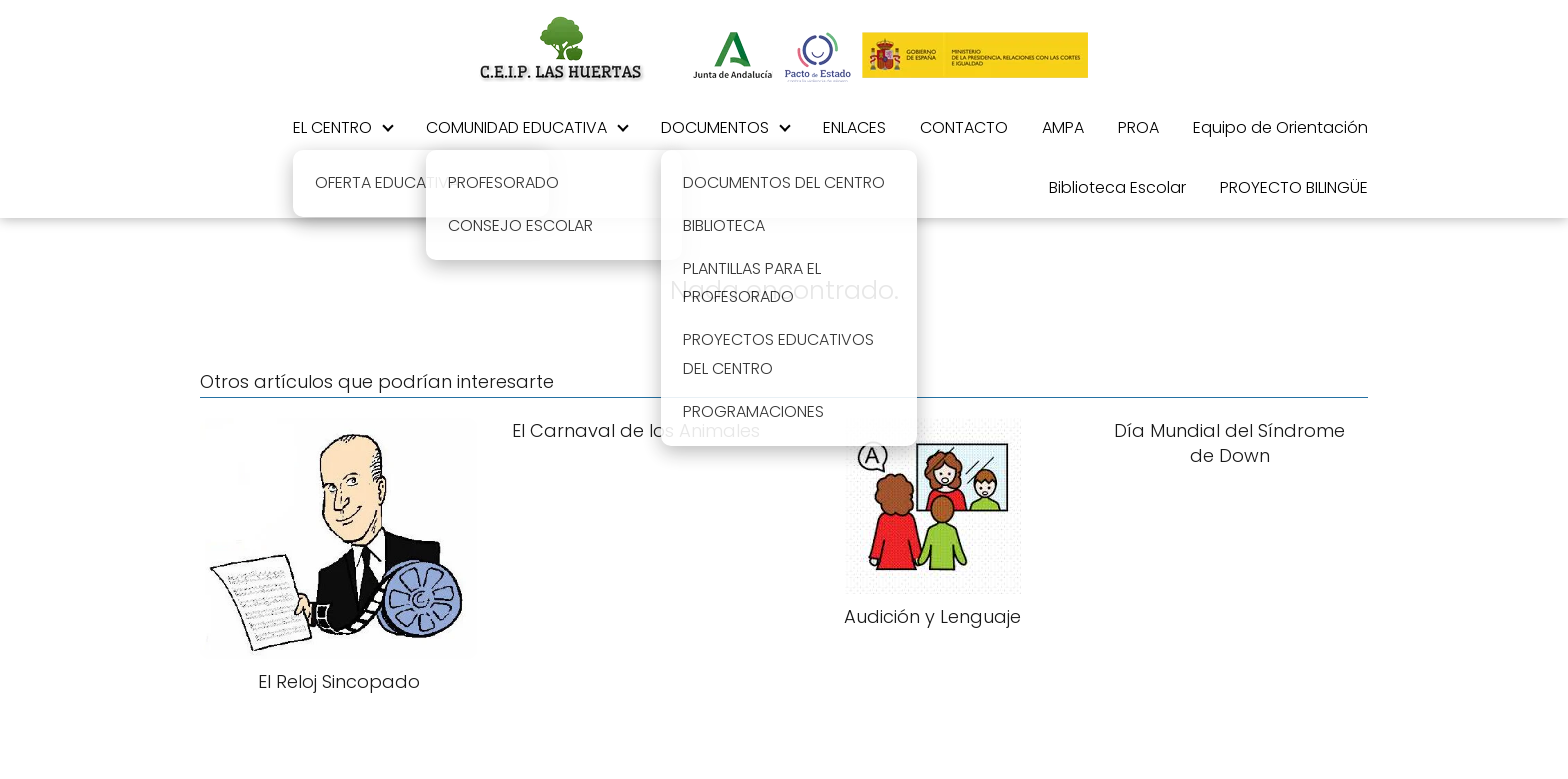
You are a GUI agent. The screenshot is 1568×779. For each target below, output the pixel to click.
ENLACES (854, 127)
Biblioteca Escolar (1117, 187)
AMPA (1063, 127)
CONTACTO (964, 127)
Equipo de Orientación (1280, 127)
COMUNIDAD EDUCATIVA (516, 127)
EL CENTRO (332, 127)
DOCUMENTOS (715, 127)
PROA (1138, 127)
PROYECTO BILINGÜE (1294, 187)
